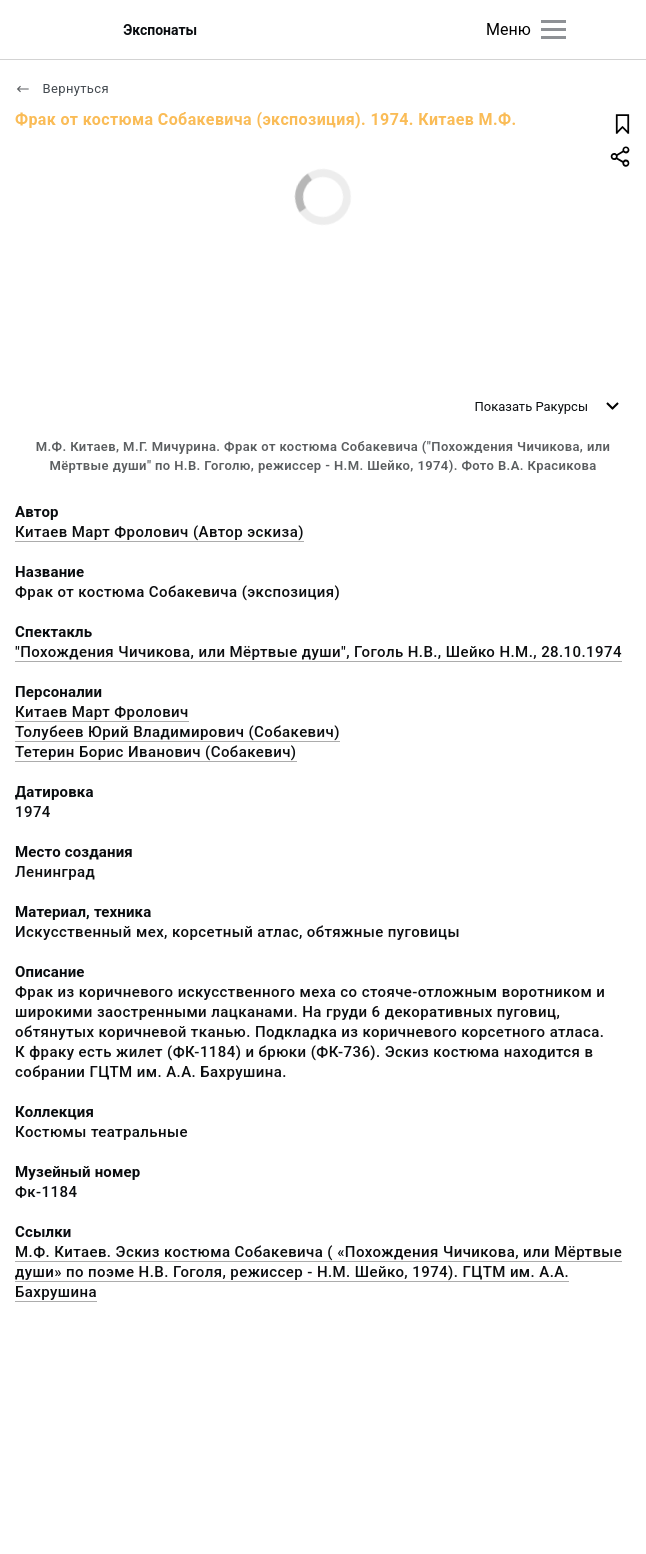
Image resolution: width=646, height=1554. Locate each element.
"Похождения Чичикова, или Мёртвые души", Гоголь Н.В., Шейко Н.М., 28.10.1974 (318, 652)
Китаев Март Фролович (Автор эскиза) (159, 532)
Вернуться (62, 88)
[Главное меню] (553, 29)
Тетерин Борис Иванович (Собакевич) (156, 752)
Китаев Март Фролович (102, 712)
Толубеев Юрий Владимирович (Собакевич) (177, 732)
